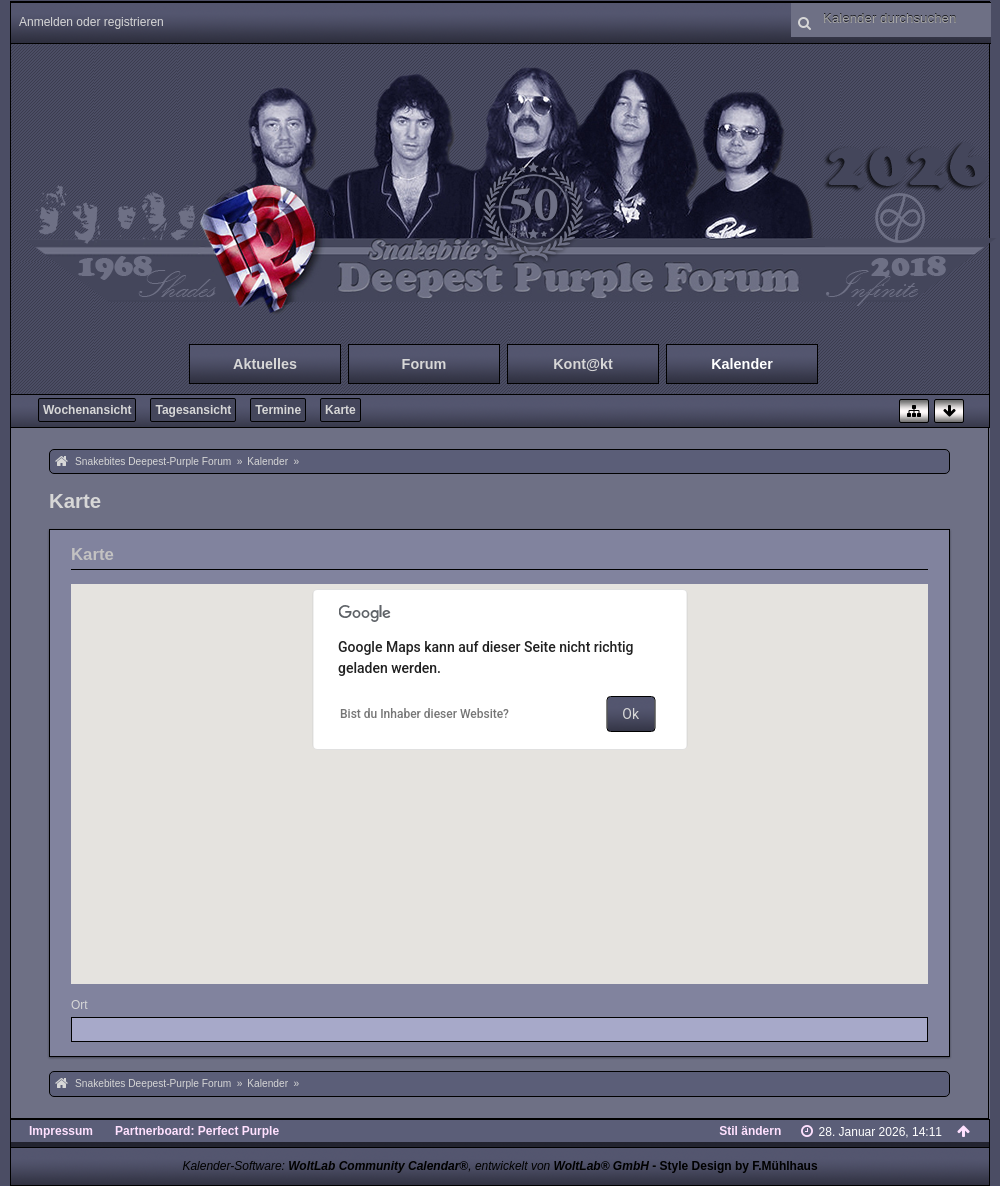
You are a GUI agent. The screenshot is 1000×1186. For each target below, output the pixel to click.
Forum (424, 364)
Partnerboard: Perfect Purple (197, 1131)
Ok (630, 714)
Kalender (742, 364)
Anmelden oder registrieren (91, 22)
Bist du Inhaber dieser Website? (424, 714)
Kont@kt (583, 364)
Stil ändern (750, 1131)
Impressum (61, 1131)
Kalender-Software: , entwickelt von (415, 1166)
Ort (79, 1005)
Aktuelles (265, 364)
